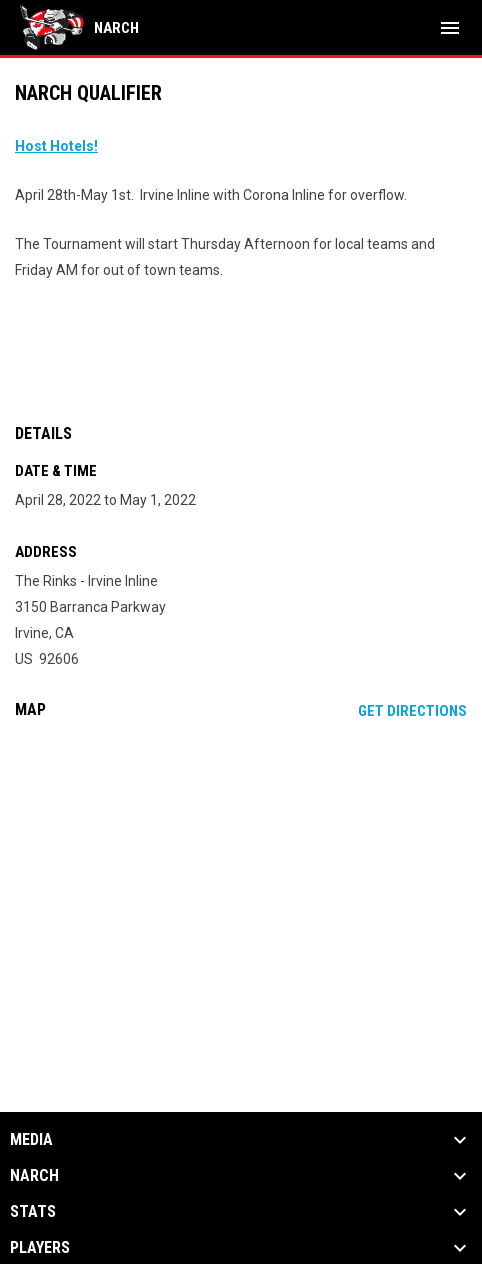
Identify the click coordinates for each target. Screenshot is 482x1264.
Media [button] (31, 1140)
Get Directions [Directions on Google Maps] (412, 711)
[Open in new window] (56, 146)
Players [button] (40, 1248)
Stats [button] (33, 1212)
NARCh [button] (34, 1176)
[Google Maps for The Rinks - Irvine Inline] (241, 888)
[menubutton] (450, 28)
